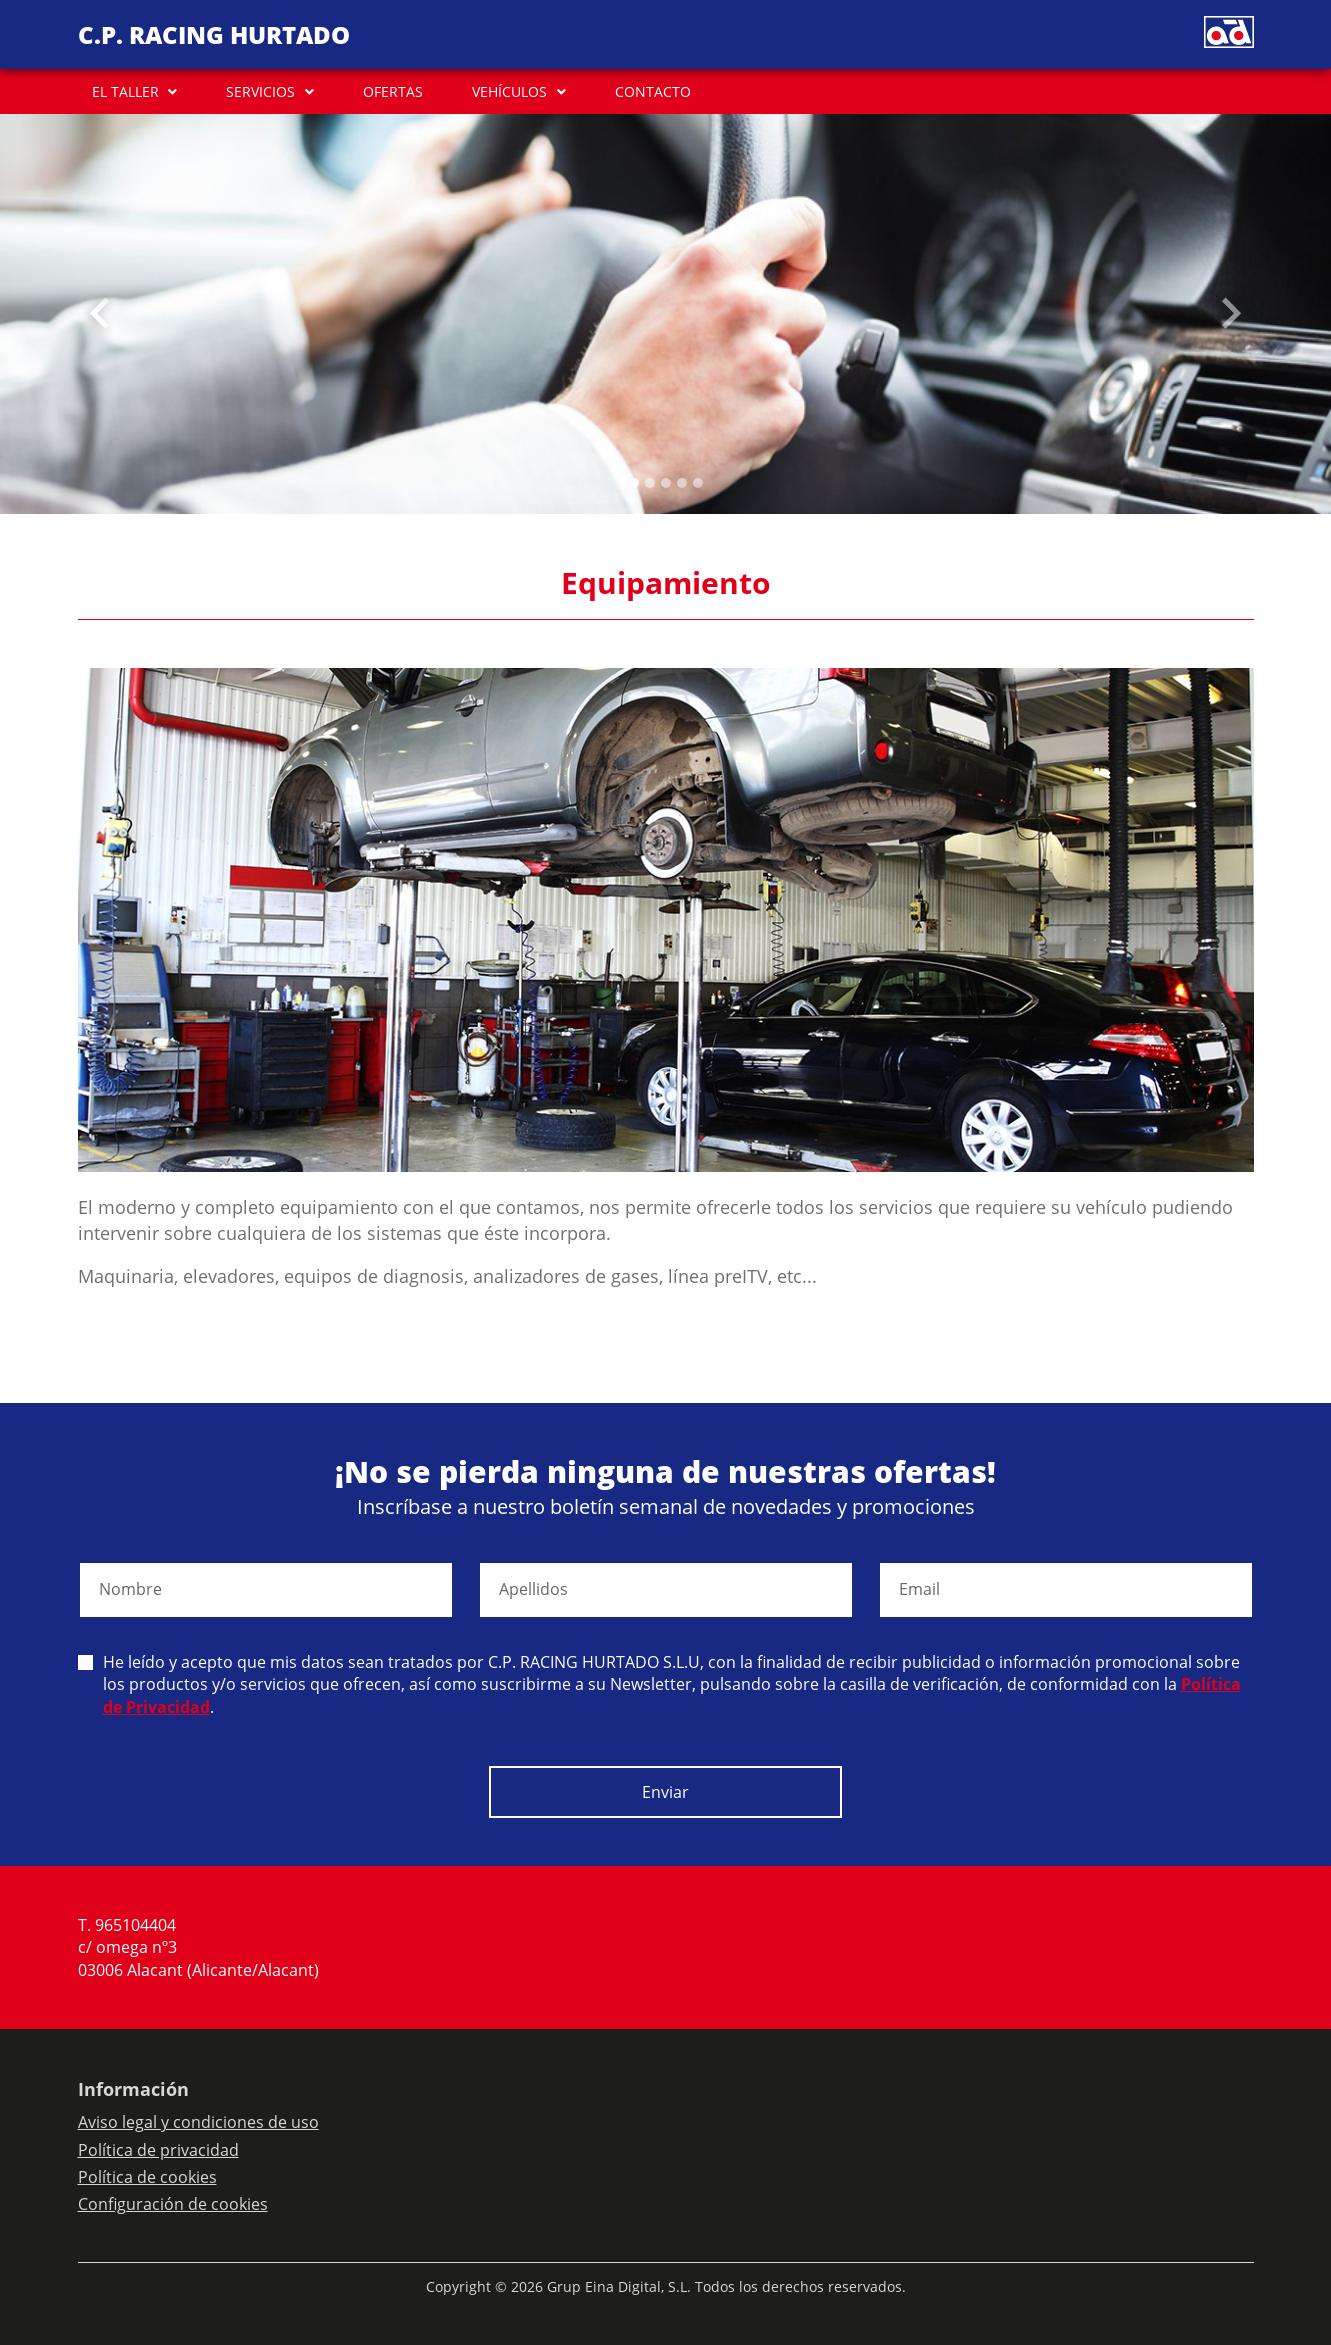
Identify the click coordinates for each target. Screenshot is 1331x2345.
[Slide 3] (682, 483)
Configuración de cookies (173, 2204)
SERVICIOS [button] (260, 91)
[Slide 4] (698, 483)
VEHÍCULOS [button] (509, 91)
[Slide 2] (666, 483)
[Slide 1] (650, 483)
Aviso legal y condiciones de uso (198, 2122)
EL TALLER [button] (125, 91)
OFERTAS (393, 91)
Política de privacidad (158, 2150)
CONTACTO (653, 91)
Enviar (665, 1792)
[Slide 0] (634, 483)
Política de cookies (147, 2177)
